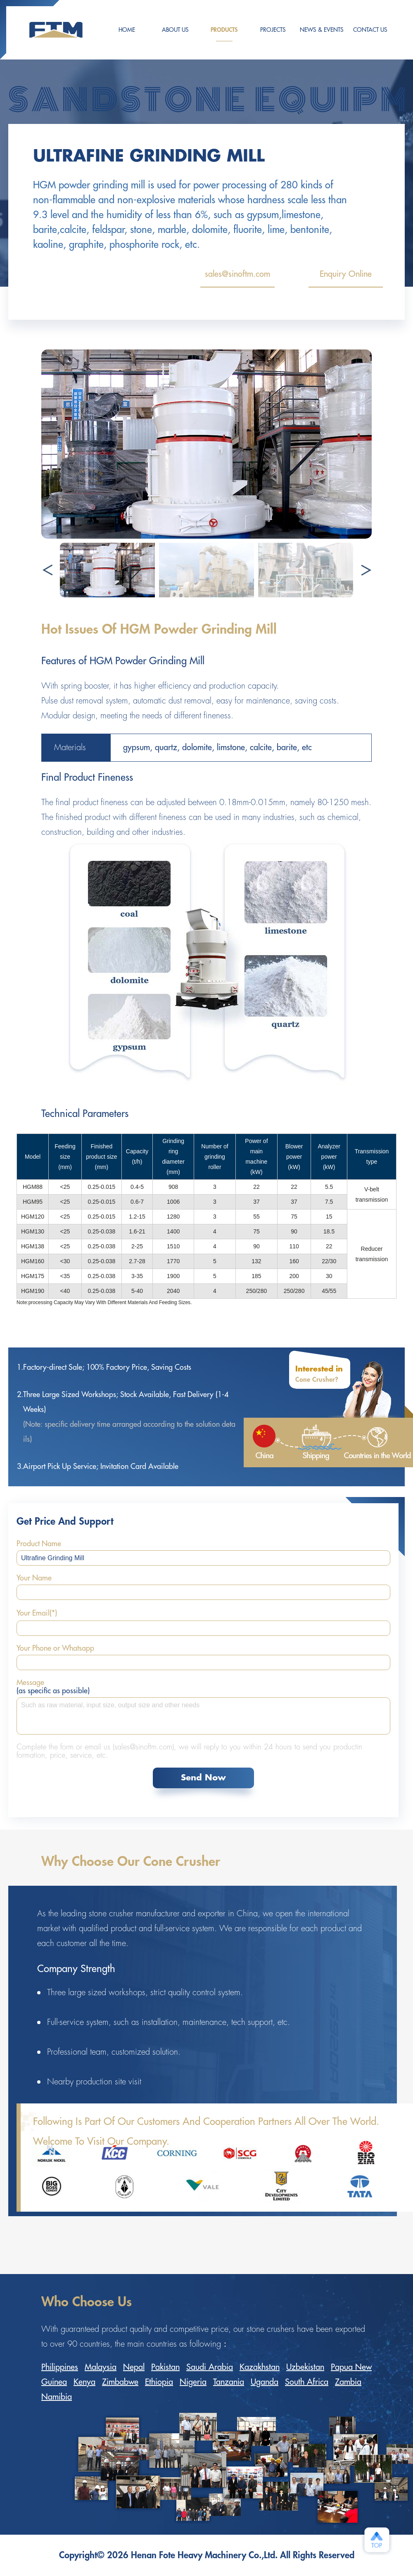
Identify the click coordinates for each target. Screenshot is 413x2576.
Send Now (203, 1777)
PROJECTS (273, 30)
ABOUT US (175, 30)
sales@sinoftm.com (237, 279)
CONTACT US (370, 30)
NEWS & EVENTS (322, 30)
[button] (366, 570)
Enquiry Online (346, 279)
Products (224, 34)
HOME (127, 30)
